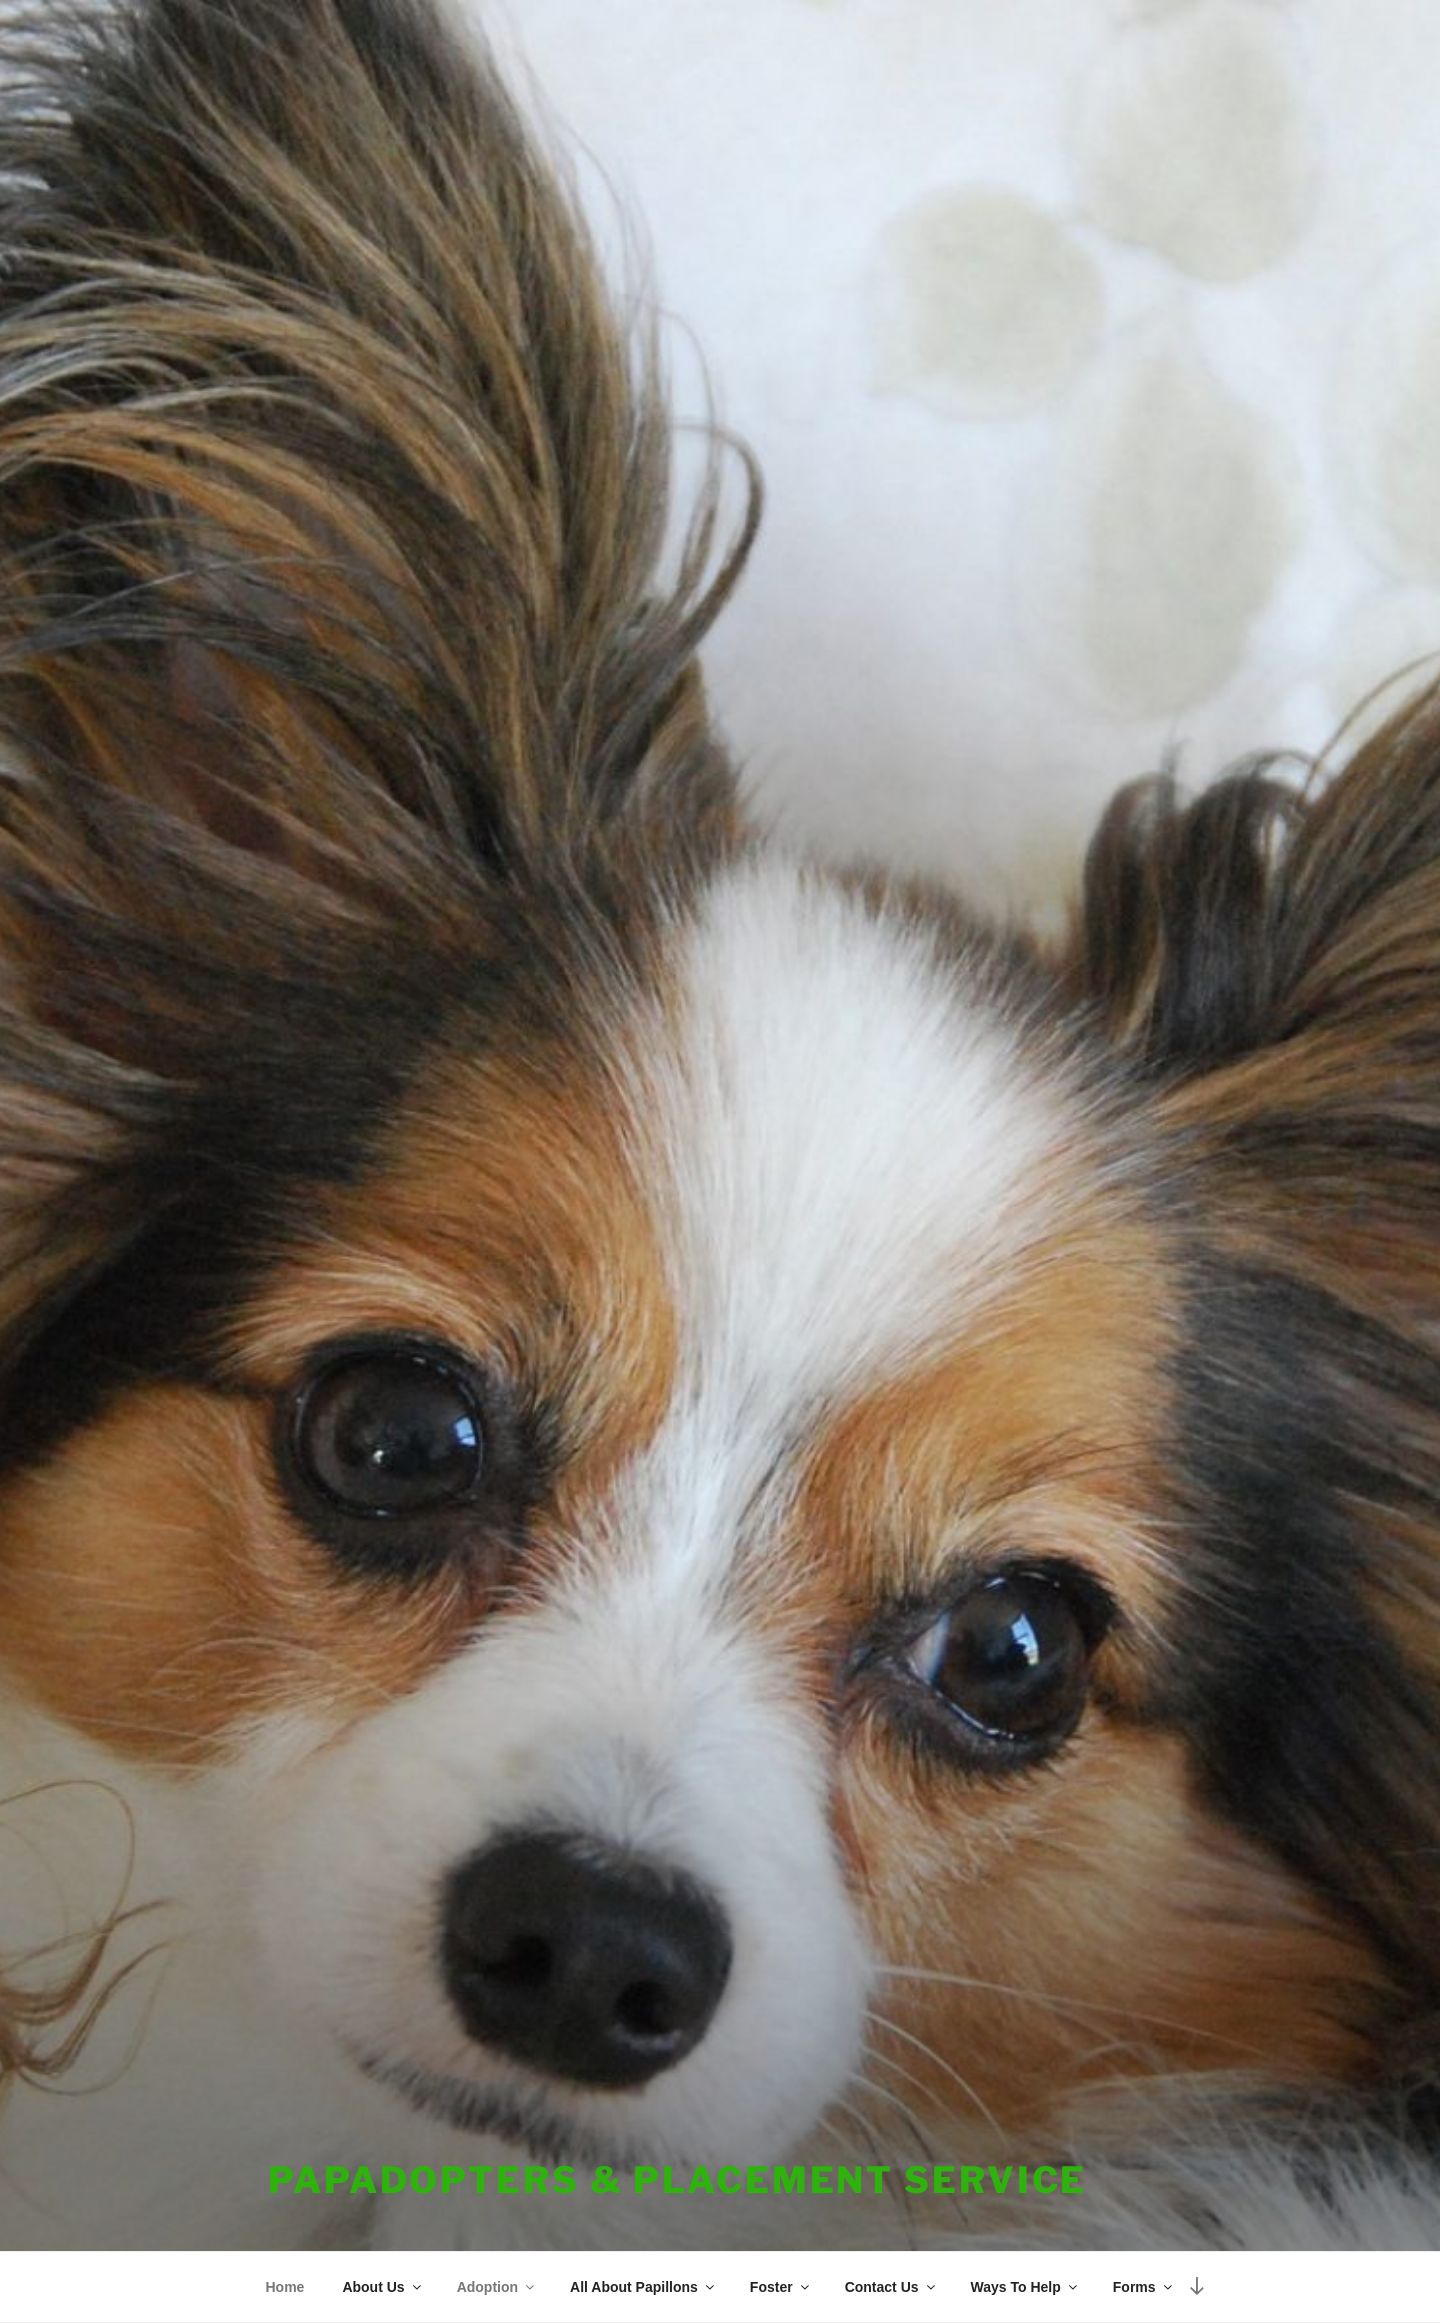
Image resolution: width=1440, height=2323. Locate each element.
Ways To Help (1025, 2287)
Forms (1144, 2287)
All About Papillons (643, 2287)
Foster (781, 2287)
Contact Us (891, 2287)
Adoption (497, 2287)
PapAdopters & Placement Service (677, 2180)
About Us (382, 2287)
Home (285, 2287)
